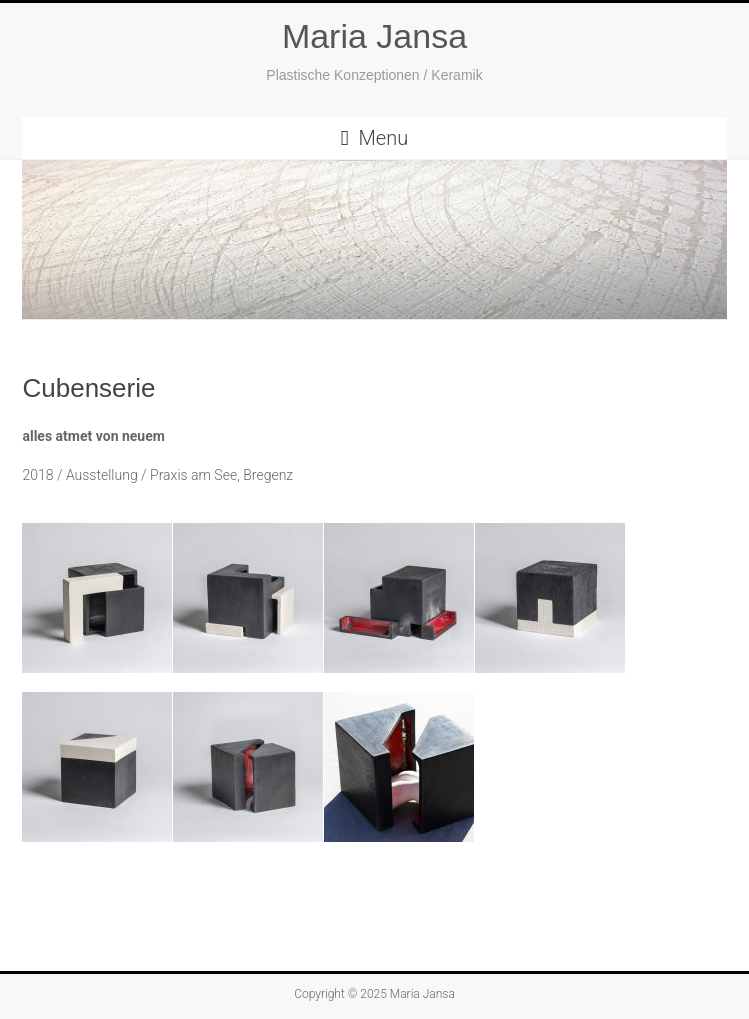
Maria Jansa (374, 36)
